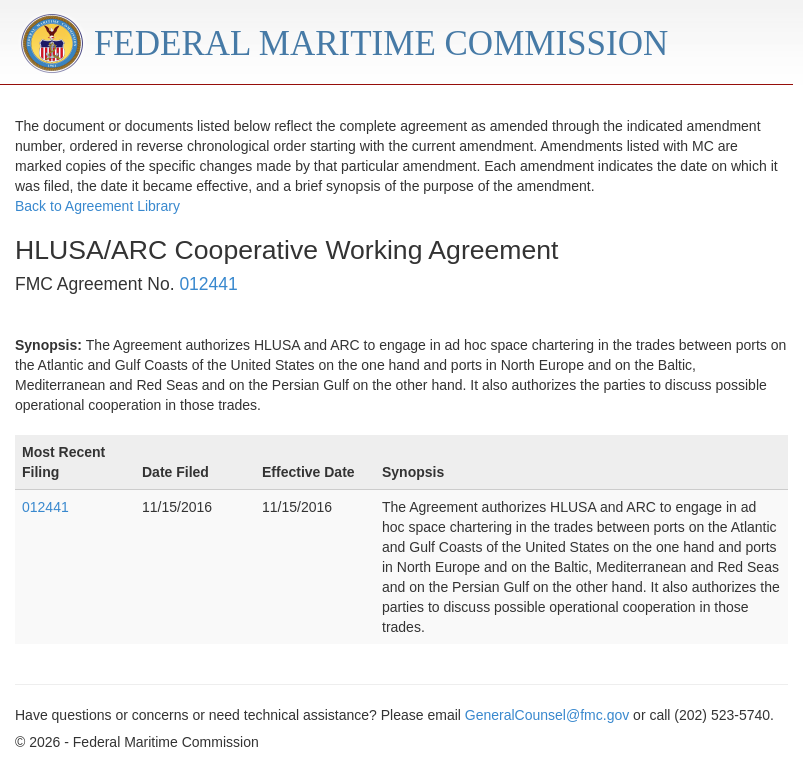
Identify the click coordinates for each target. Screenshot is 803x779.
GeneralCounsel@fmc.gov (547, 715)
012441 (208, 284)
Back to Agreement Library (97, 206)
